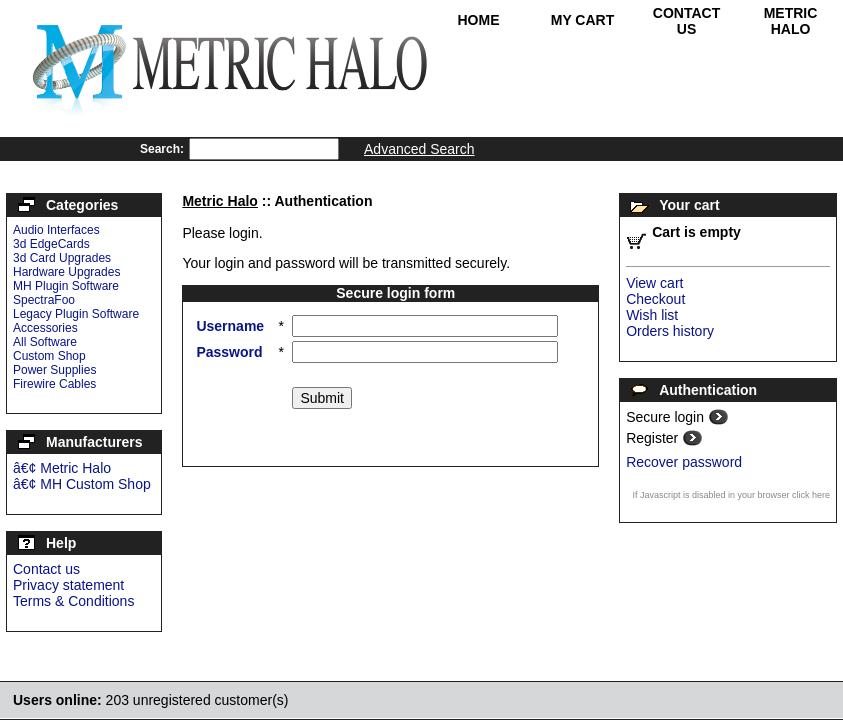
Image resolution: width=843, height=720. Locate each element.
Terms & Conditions (73, 601)
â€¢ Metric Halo (62, 468)
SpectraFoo (44, 300)
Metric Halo (791, 21)
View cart (654, 283)
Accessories (45, 328)
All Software (45, 342)
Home (479, 20)
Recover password (684, 462)
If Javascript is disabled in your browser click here (731, 495)
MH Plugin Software (66, 286)
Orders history (670, 331)
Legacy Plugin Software (76, 314)
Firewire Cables (54, 384)
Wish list (652, 315)
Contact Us (686, 21)
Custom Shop (49, 356)
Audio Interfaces (56, 230)
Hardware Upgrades (66, 272)
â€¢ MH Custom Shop (82, 484)
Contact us (46, 569)
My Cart (583, 20)
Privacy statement (68, 585)
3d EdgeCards (51, 244)
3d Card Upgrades (62, 258)
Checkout (655, 299)
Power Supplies (54, 370)
